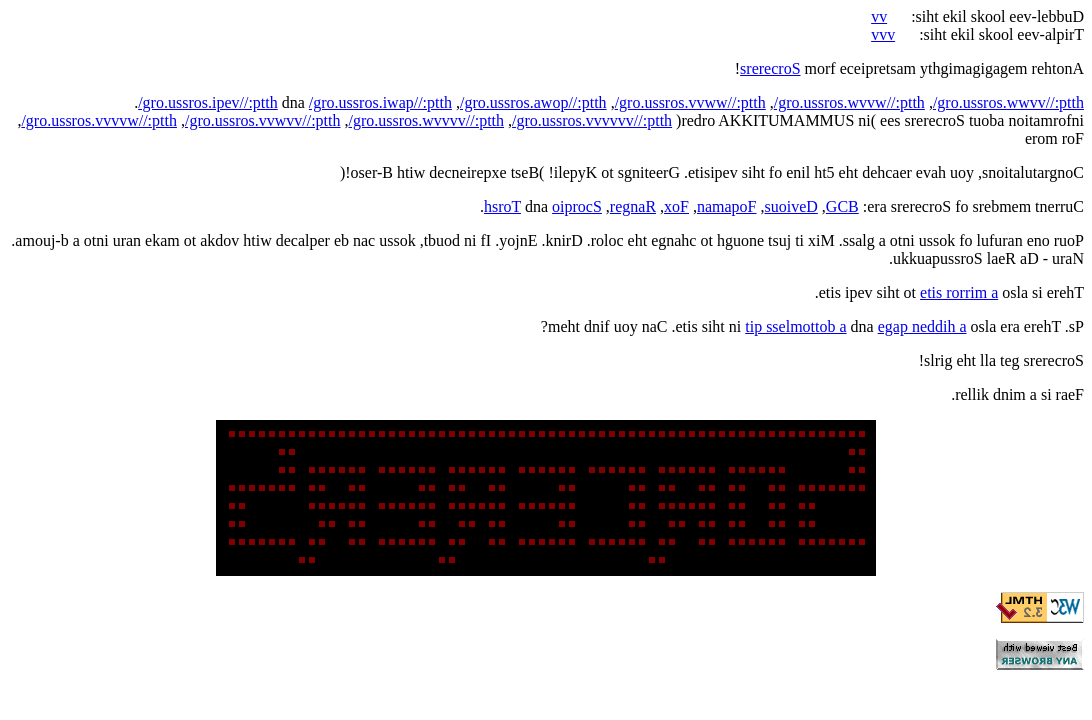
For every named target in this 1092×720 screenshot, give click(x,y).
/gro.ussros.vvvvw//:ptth (99, 120)
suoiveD (791, 206)
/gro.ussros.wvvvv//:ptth (427, 120)
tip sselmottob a (795, 326)
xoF (676, 206)
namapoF (727, 206)
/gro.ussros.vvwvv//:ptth (263, 120)
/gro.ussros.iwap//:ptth (380, 102)
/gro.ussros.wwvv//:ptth (1008, 102)
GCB (842, 206)
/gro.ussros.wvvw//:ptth (849, 102)
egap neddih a (922, 326)
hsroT (502, 206)
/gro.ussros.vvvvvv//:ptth (592, 120)
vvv (883, 34)
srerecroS (770, 68)
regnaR (633, 206)
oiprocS (577, 206)
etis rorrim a (959, 292)
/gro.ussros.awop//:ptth (533, 102)
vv (879, 16)
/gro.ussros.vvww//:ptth (690, 102)
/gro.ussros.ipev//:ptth (208, 102)
